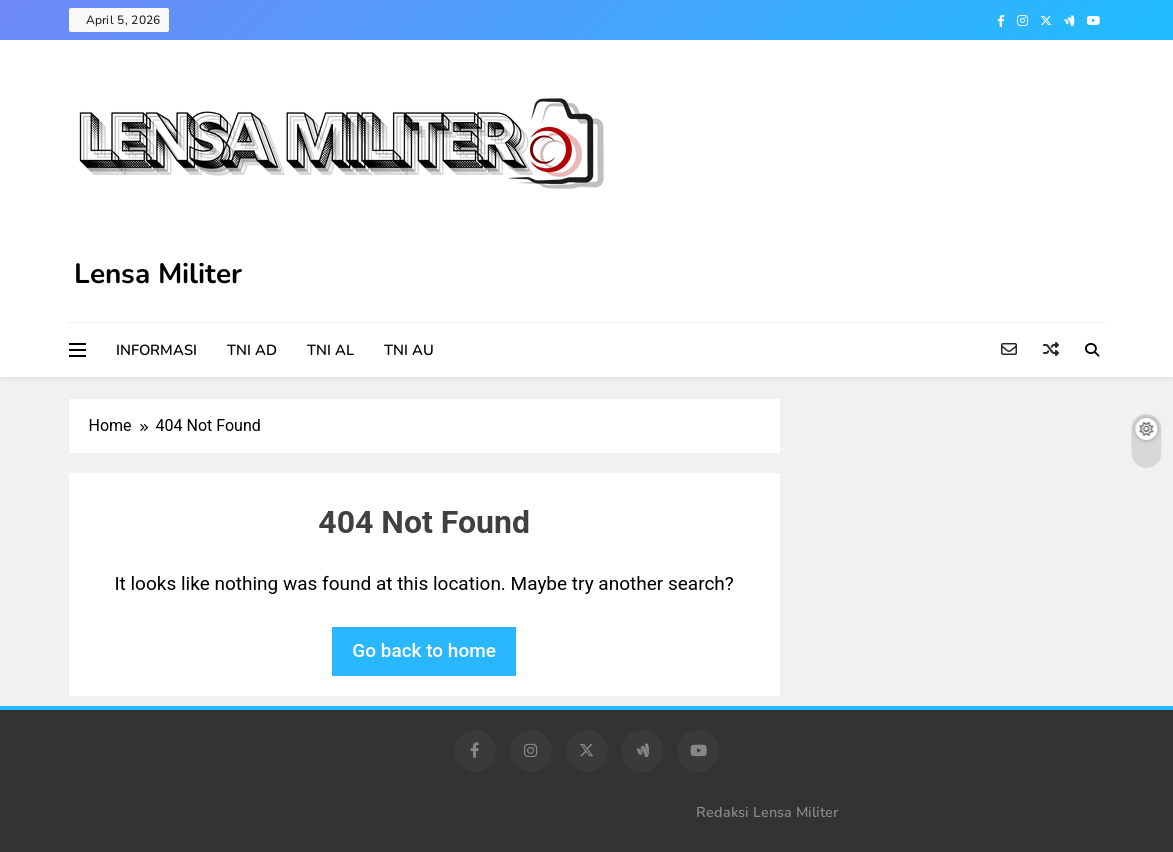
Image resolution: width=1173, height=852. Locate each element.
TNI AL (330, 350)
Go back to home (424, 650)
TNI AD (252, 350)
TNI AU (409, 350)
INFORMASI (156, 350)
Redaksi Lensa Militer (767, 812)
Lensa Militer (158, 274)
